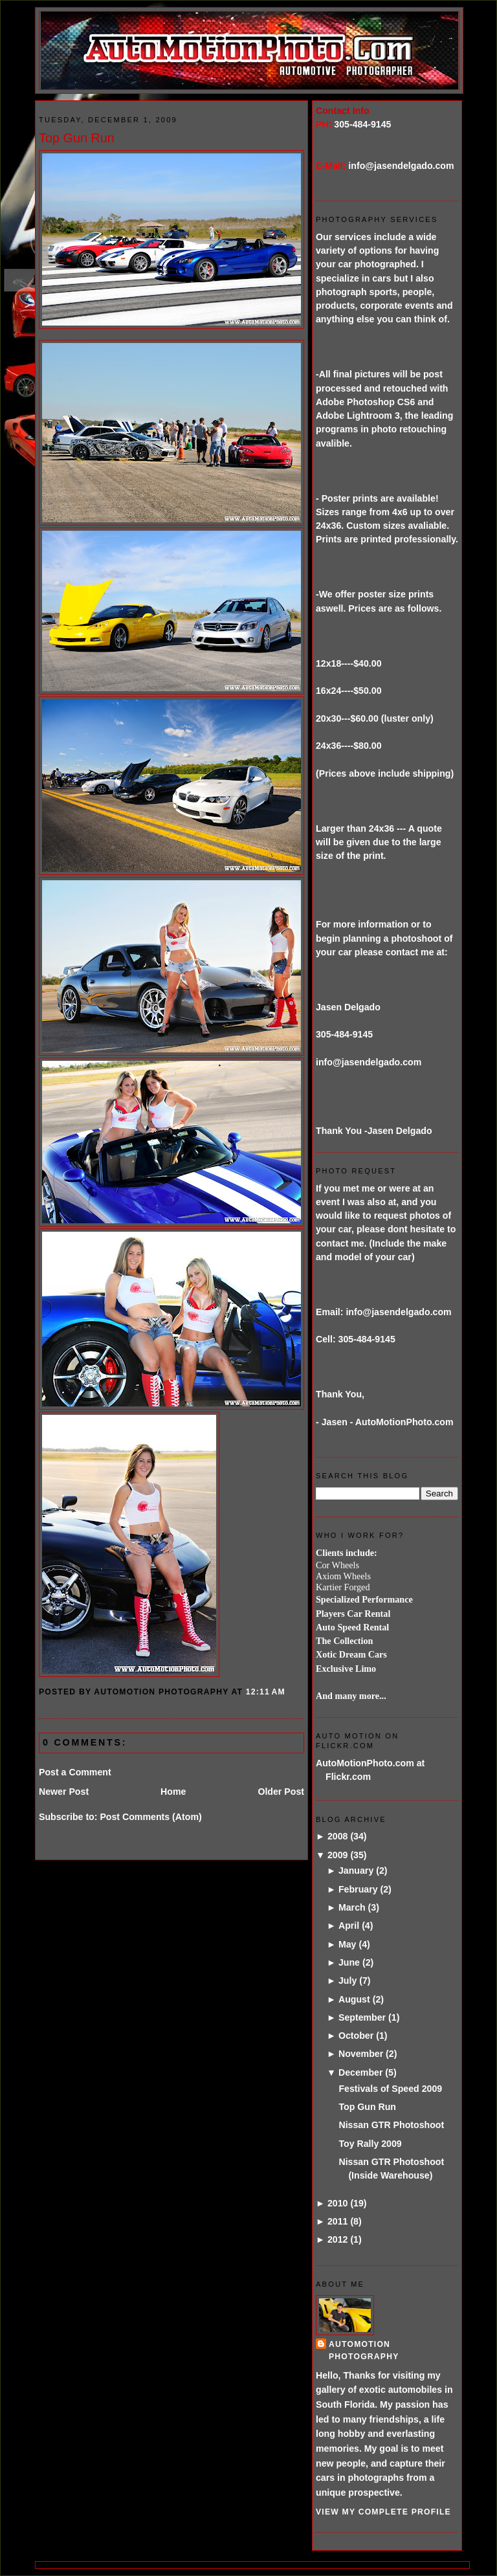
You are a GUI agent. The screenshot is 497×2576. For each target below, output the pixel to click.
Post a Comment (75, 1772)
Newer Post (64, 1791)
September (362, 2017)
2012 (337, 2239)
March (352, 1907)
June (349, 1962)
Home (173, 1791)
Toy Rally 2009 (369, 2143)
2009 (337, 1855)
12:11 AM (265, 1691)
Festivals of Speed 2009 (390, 2088)
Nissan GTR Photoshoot (391, 2125)
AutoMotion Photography (364, 2350)
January (355, 1870)
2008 (337, 1836)
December (360, 2072)
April (348, 1925)
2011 (337, 2221)
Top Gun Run (77, 138)
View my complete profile (383, 2511)
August (354, 1999)
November (360, 2054)
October (355, 2035)
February (358, 1889)
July (347, 1980)
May (347, 1944)
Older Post (281, 1791)
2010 (337, 2203)
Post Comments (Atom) (150, 1817)
